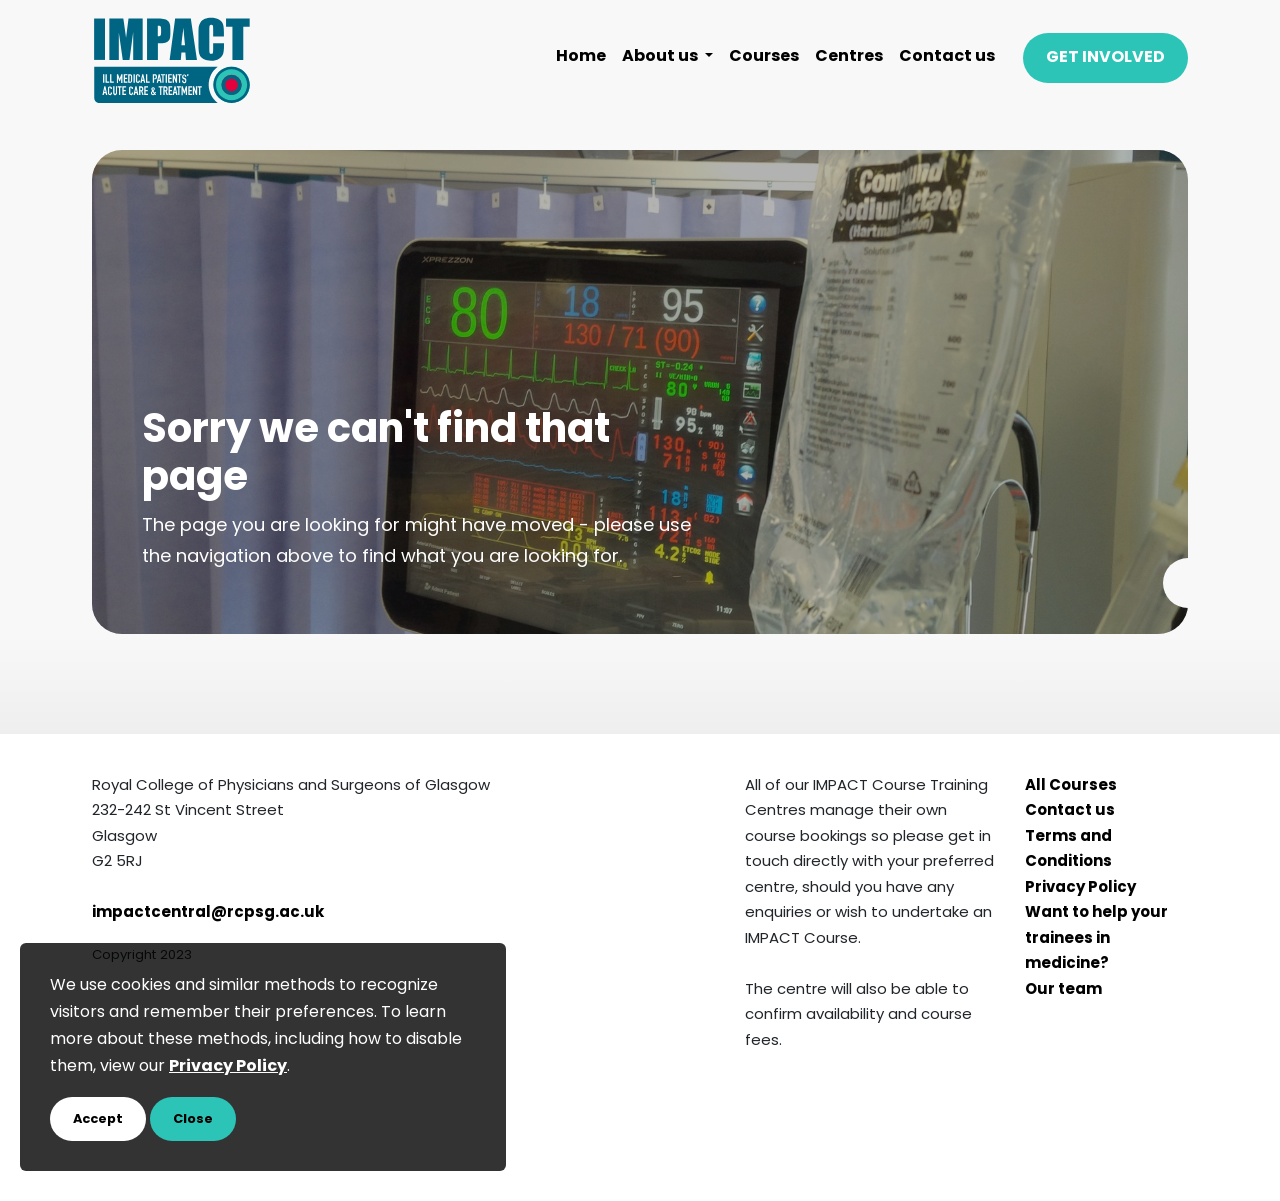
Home (581, 57)
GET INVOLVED (1105, 58)
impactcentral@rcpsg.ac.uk (208, 913)
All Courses (1071, 786)
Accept (98, 1119)
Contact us (947, 57)
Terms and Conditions (1068, 850)
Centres (849, 57)
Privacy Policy (1080, 888)
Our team (1063, 990)
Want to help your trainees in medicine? (1096, 939)
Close (193, 1119)
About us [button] (661, 57)
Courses (764, 57)
